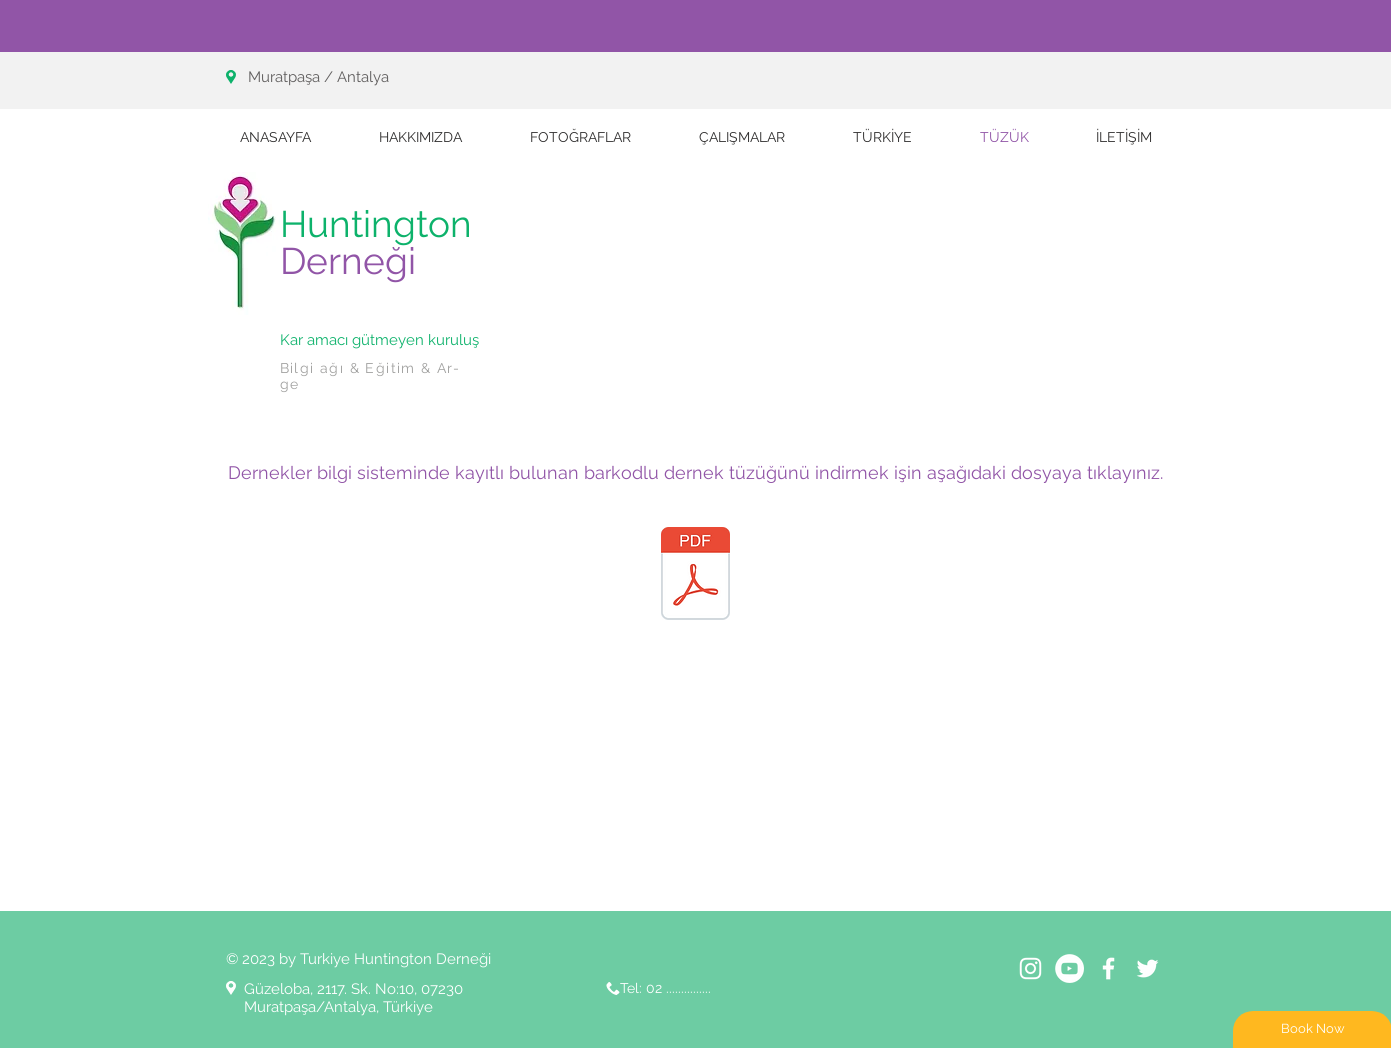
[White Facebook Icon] (1108, 968)
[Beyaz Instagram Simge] (1030, 968)
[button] (742, 137)
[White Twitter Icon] (1147, 968)
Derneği (348, 261)
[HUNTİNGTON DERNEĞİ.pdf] (695, 575)
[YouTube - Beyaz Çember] (1069, 968)
